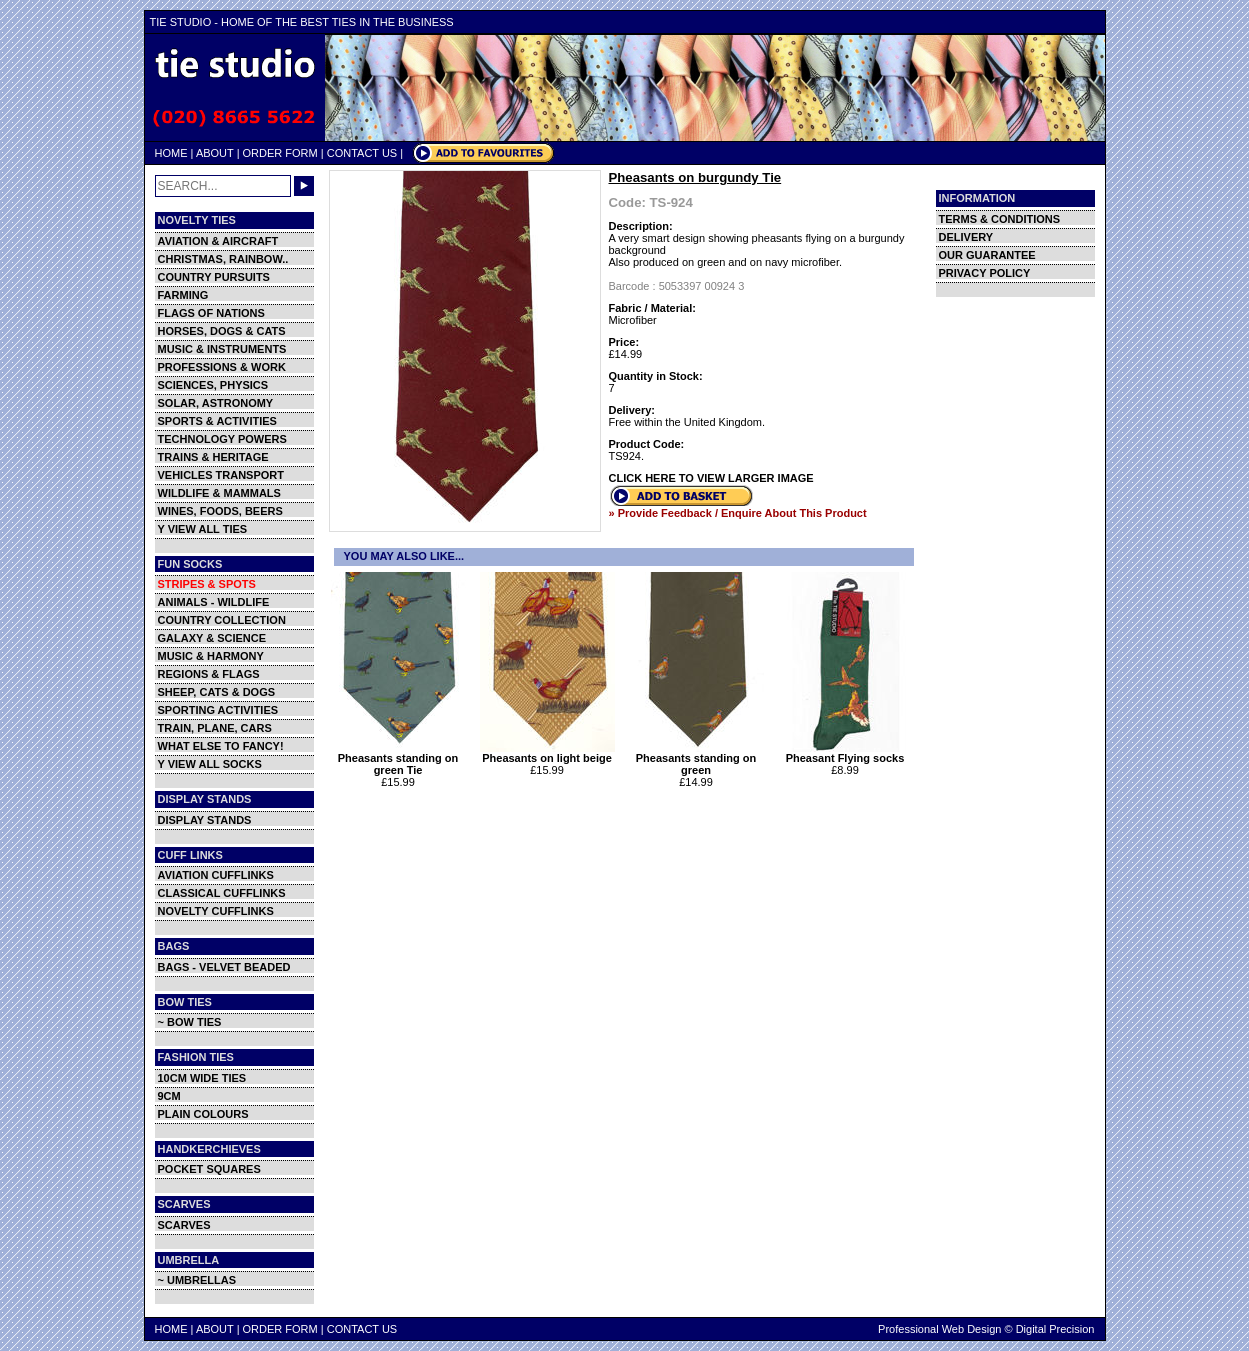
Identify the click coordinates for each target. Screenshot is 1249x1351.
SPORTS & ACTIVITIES (217, 421)
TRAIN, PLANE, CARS (215, 728)
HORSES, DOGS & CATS (222, 331)
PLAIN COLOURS (203, 1114)
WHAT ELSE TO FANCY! (221, 746)
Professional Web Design (939, 1329)
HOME (171, 153)
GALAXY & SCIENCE (212, 638)
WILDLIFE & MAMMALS (219, 493)
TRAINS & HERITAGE (213, 457)
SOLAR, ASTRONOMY (216, 403)
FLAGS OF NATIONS (211, 313)
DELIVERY (966, 237)
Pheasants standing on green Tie (398, 759)
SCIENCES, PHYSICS (213, 385)
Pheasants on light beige (547, 753)
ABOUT (215, 153)
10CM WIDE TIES (202, 1078)
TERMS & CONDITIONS (1000, 219)
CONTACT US (362, 153)
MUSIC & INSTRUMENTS (222, 349)
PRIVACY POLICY (985, 273)
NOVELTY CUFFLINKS (216, 911)
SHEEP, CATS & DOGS (217, 692)
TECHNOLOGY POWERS (222, 439)
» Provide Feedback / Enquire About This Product (738, 513)
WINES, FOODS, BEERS (220, 511)
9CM (169, 1096)
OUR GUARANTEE (987, 255)
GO (304, 186)
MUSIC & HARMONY (211, 656)
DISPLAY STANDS (205, 820)
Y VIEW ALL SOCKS (210, 764)
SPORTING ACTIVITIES (218, 710)
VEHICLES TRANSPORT (221, 475)
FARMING (183, 295)
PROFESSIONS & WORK (222, 367)
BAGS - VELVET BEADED (224, 967)
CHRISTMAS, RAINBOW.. (223, 259)
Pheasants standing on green (696, 759)
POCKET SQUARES (209, 1169)
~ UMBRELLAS (197, 1280)
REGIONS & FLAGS (209, 674)
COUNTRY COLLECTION (222, 620)
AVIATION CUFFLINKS (216, 875)
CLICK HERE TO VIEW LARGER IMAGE (711, 478)
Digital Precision (1055, 1329)
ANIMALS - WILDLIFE (214, 602)
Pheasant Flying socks (845, 753)
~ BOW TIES (190, 1022)
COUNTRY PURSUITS (214, 277)
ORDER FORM (280, 153)
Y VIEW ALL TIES (203, 529)
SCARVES (184, 1225)
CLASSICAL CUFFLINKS (222, 893)
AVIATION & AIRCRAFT (218, 241)
